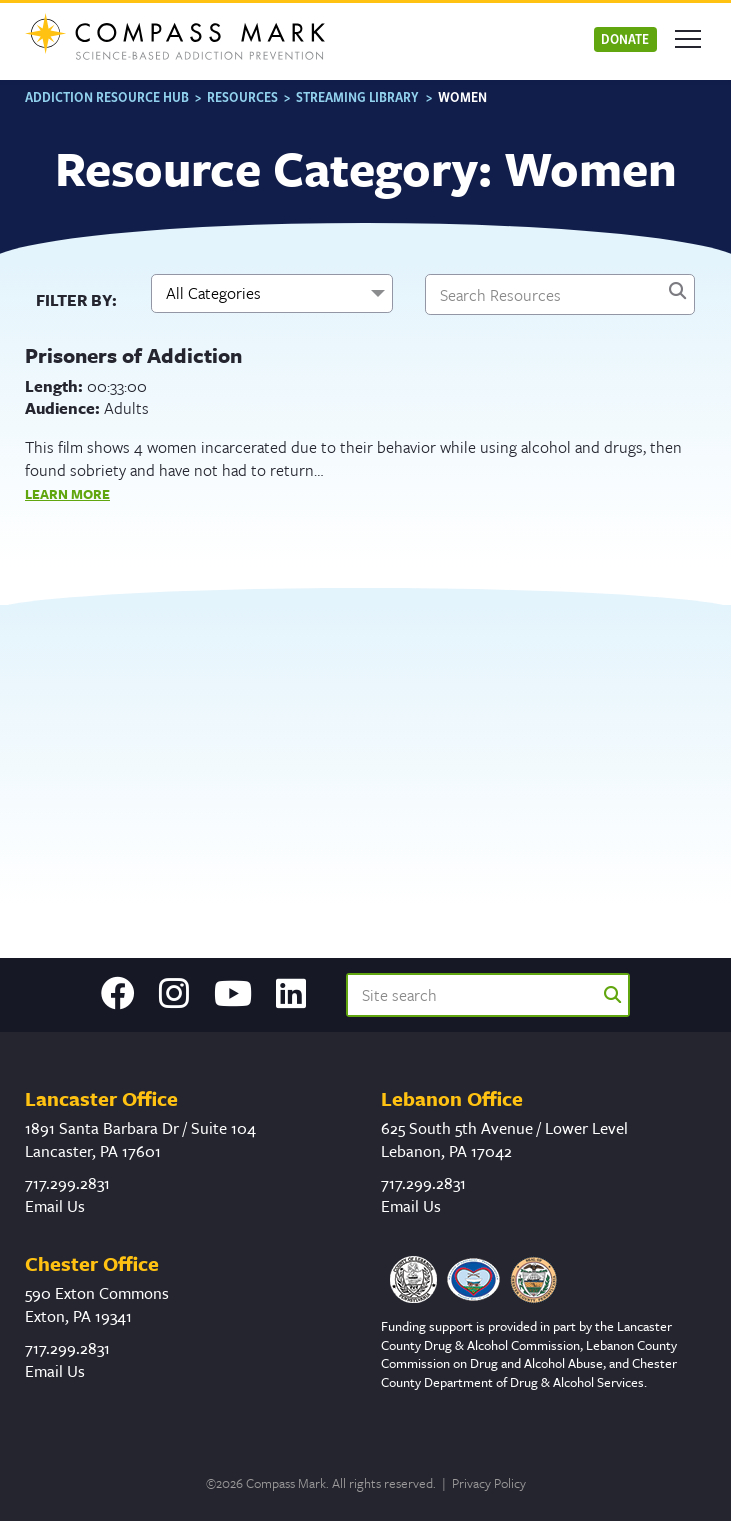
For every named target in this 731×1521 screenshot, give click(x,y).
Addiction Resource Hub (107, 96)
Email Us (55, 1206)
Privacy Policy (489, 1483)
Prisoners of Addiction (133, 355)
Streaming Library (357, 96)
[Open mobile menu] (688, 39)
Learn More (67, 494)
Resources (242, 96)
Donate (625, 38)
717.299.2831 (67, 1183)
